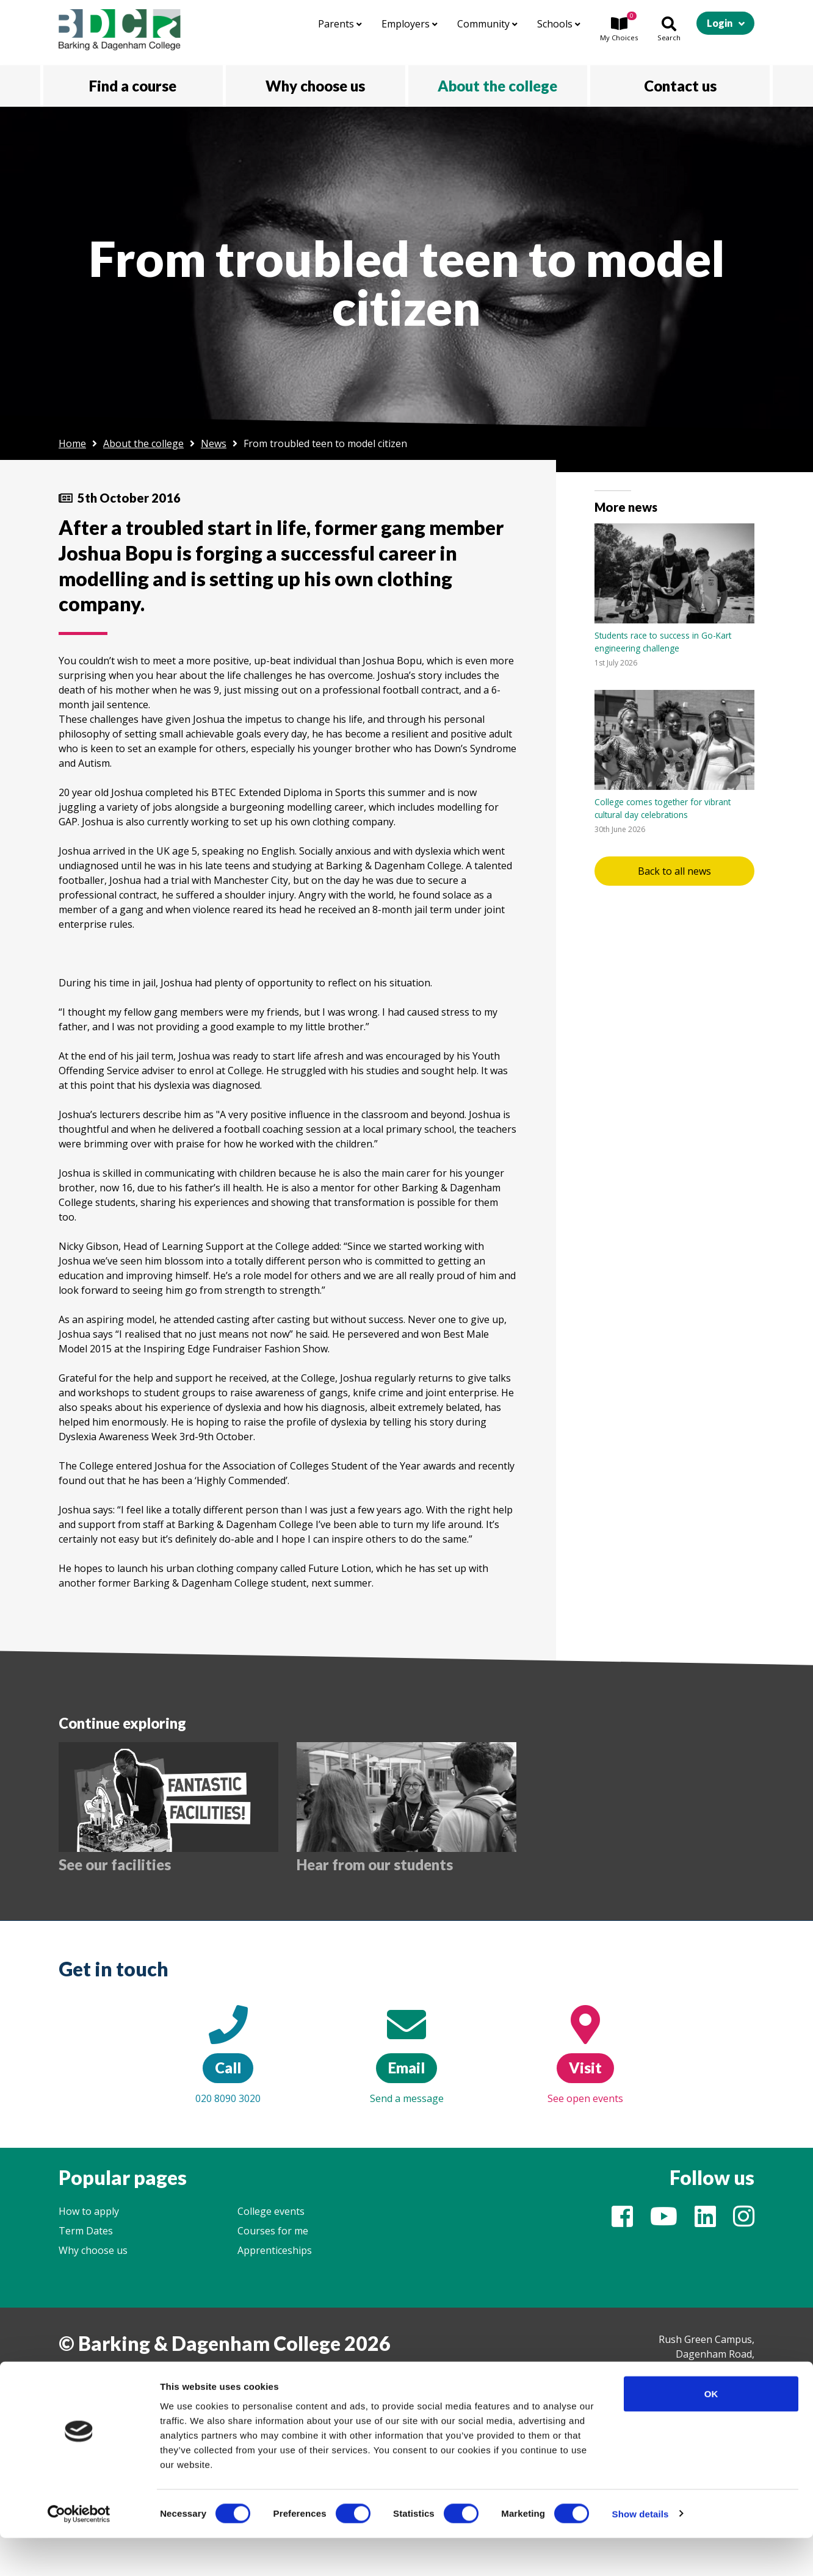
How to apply (89, 2211)
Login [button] (719, 23)
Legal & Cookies (199, 2377)
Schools (558, 23)
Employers (409, 23)
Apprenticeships (274, 2250)
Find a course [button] (132, 86)
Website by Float (285, 2377)
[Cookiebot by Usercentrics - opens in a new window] (79, 2552)
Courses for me (272, 2230)
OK (711, 2432)
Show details (640, 2552)
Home (72, 443)
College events (271, 2211)
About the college (143, 443)
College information (104, 2377)
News (213, 443)
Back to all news (674, 871)
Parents (340, 23)
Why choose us (93, 2250)
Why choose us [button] (315, 86)
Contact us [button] (680, 86)
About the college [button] (497, 86)
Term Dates (86, 2230)
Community (487, 23)
